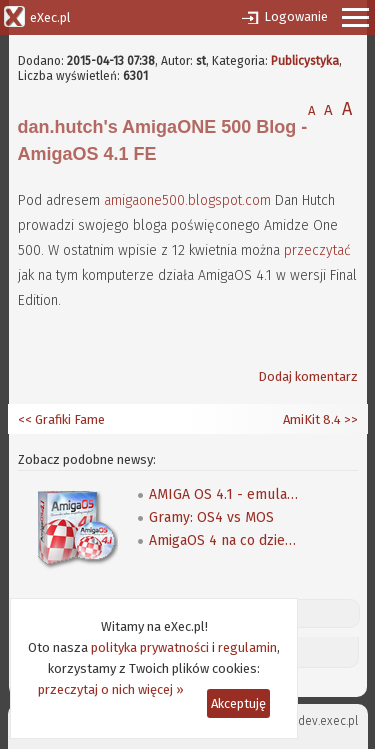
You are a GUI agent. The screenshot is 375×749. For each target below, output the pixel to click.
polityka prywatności (150, 647)
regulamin (247, 647)
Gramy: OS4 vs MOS (211, 517)
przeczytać (317, 250)
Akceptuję (238, 703)
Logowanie (296, 16)
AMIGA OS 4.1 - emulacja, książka (224, 494)
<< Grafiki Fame (61, 419)
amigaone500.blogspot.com (187, 200)
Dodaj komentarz (308, 376)
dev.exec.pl (328, 721)
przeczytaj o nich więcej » (111, 689)
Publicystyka (305, 61)
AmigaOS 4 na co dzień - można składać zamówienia (224, 540)
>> (349, 419)
